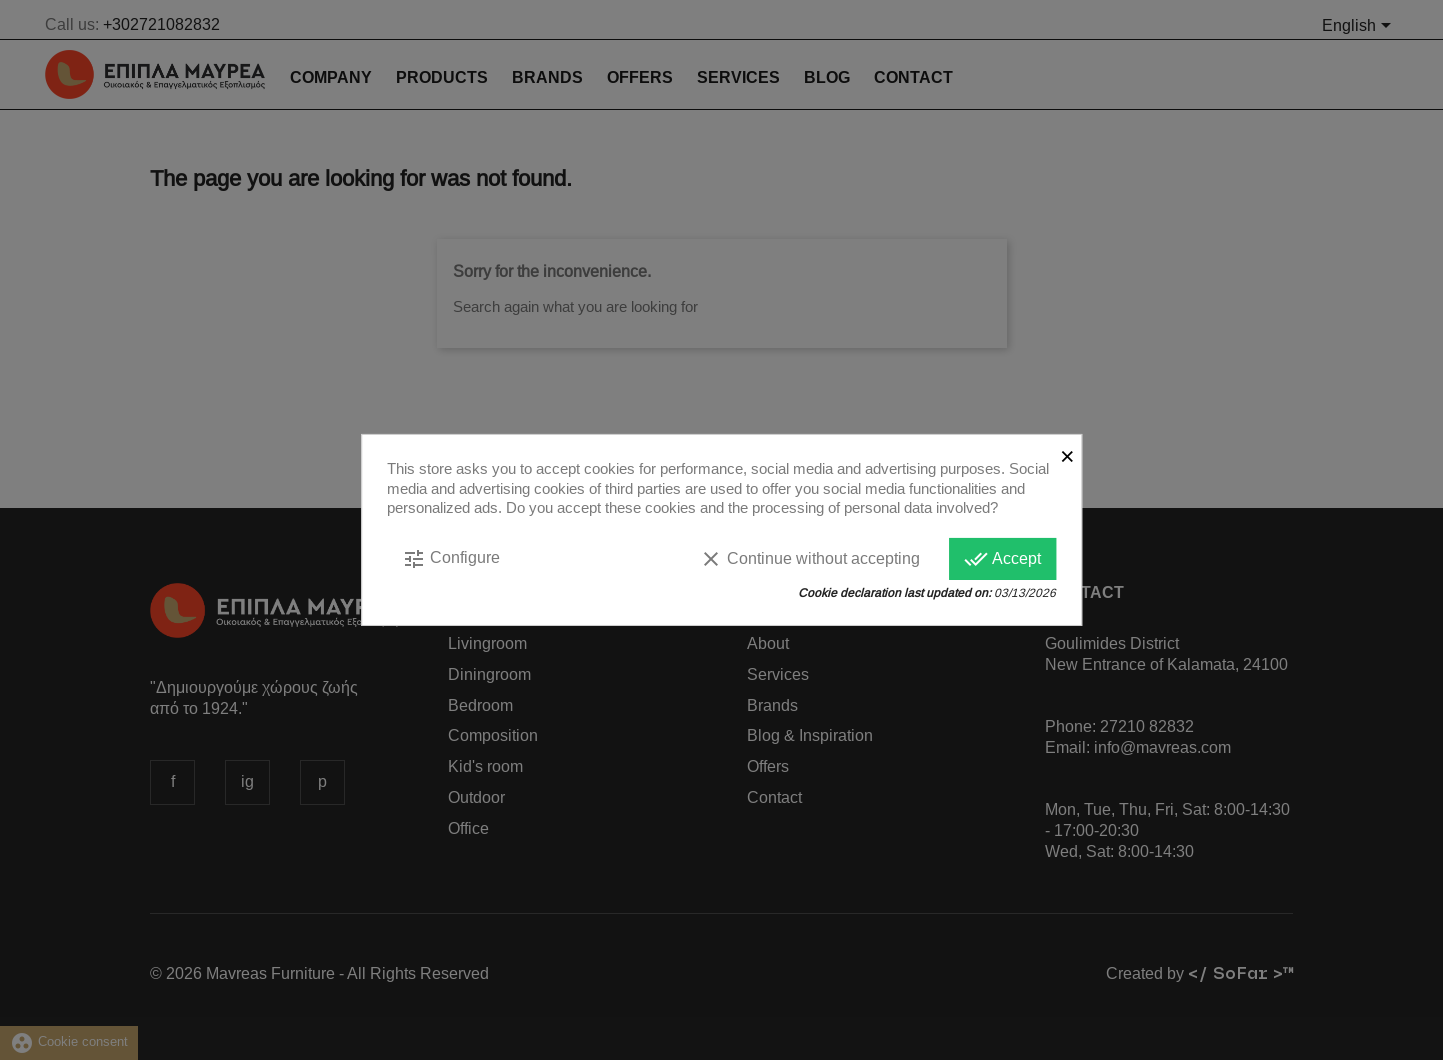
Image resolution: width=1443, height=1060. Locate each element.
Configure (451, 558)
